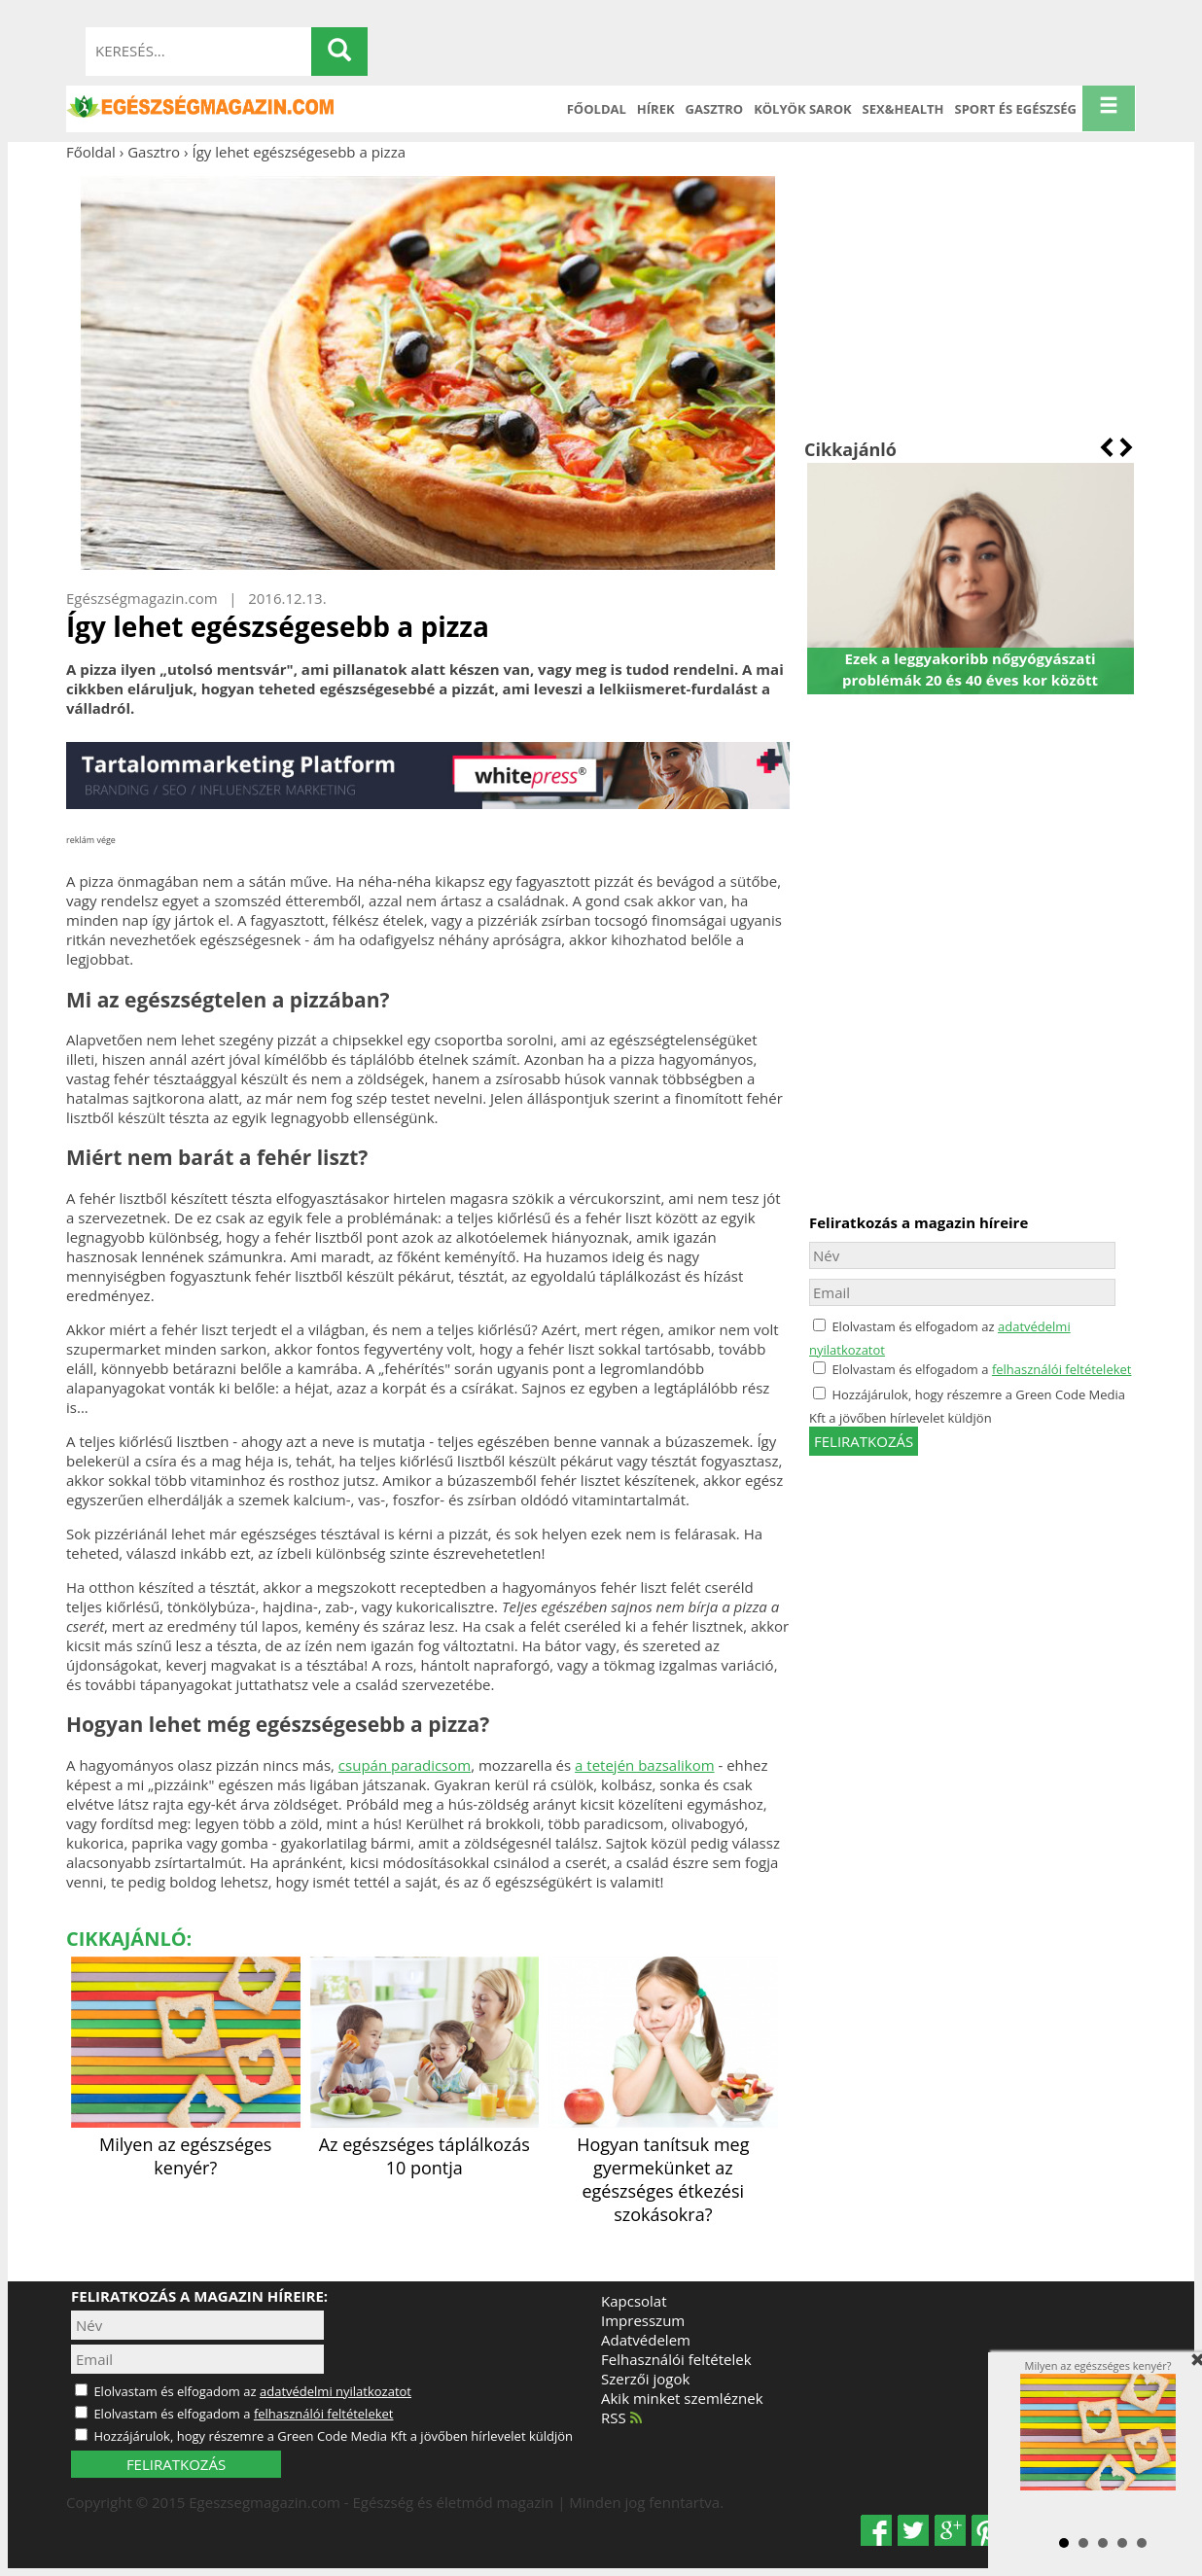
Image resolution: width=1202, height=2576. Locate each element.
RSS (621, 2417)
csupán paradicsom (404, 1765)
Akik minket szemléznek (682, 2398)
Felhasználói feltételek (676, 2359)
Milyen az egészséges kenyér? (185, 2144)
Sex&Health (903, 109)
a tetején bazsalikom (644, 1765)
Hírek (656, 109)
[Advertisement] (970, 299)
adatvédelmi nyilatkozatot (335, 2391)
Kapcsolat (634, 2301)
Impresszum (643, 2320)
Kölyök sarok (802, 109)
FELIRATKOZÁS (176, 2464)
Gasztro (715, 109)
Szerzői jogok (645, 2378)
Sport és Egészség (1016, 109)
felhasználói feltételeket (1062, 1369)
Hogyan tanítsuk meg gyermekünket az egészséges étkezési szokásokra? (663, 2167)
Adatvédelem (645, 2339)
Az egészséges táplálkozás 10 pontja (425, 2144)
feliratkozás (863, 1441)
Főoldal (596, 109)
